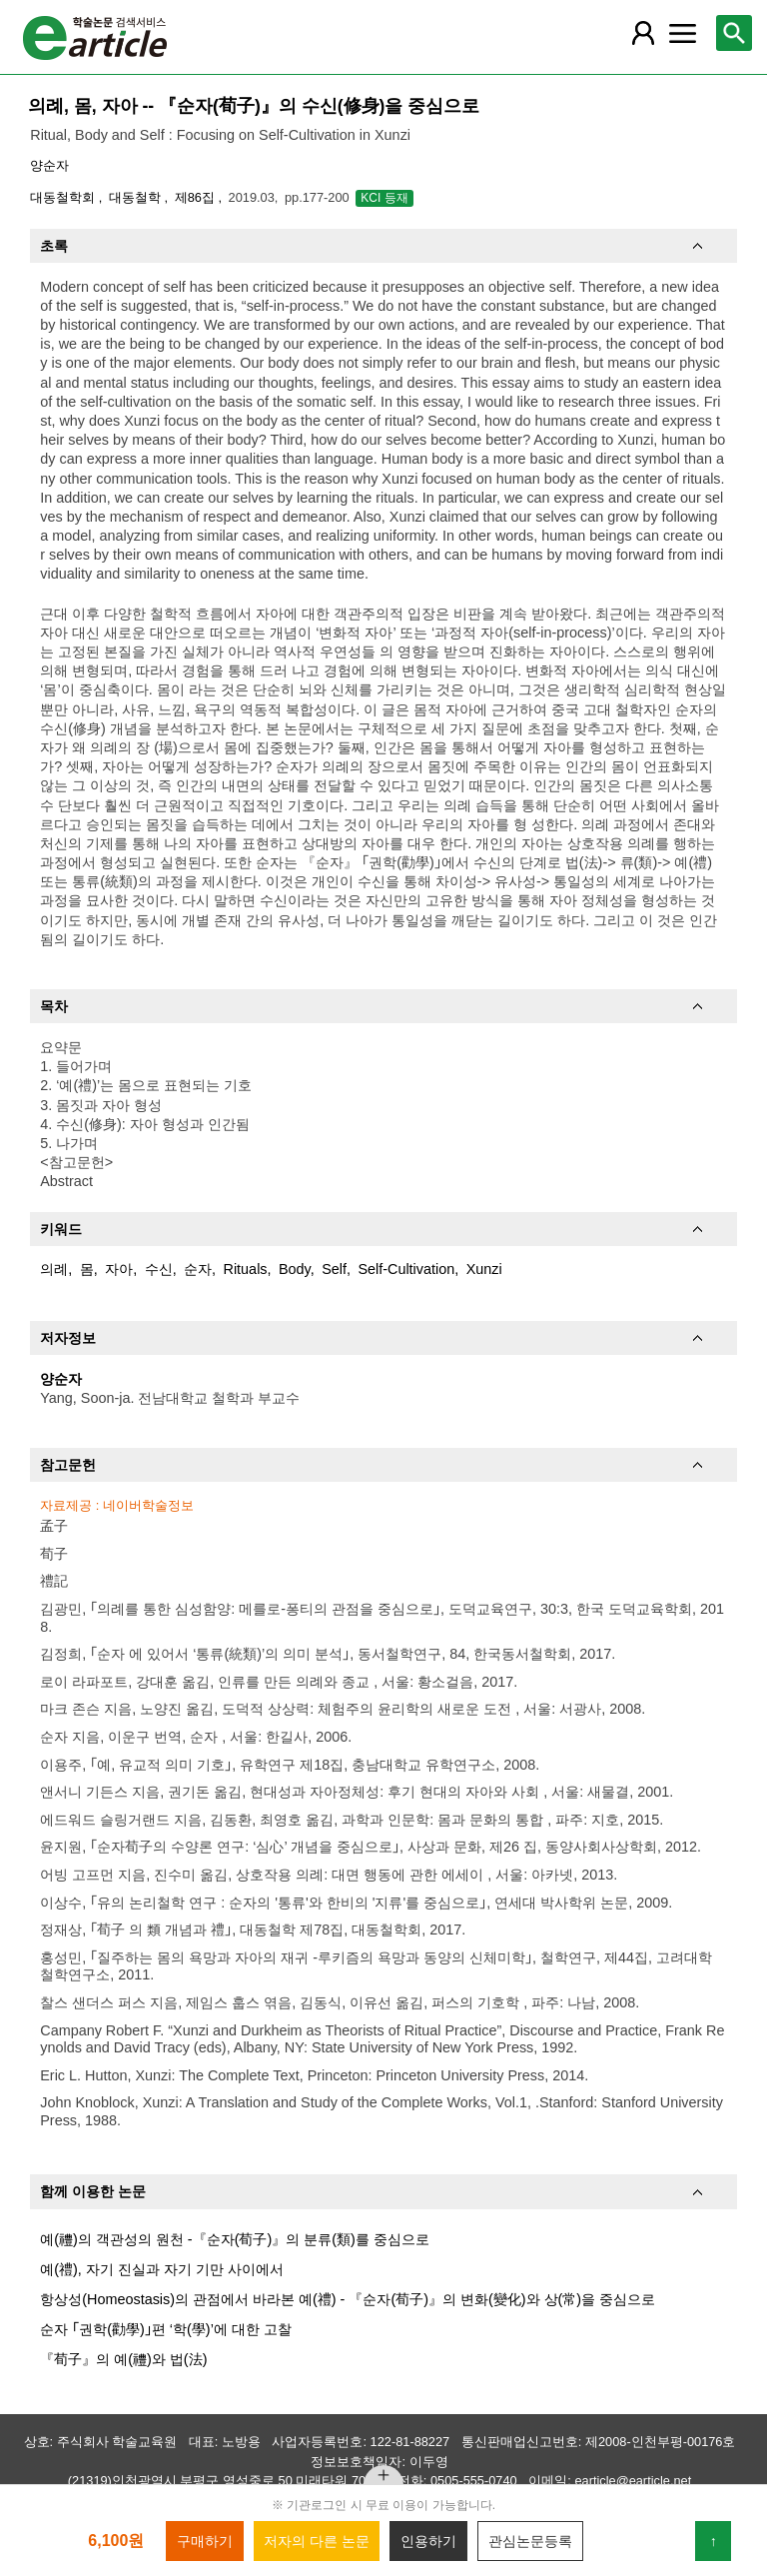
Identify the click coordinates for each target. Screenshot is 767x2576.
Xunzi (484, 1269)
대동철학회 (64, 197)
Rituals (246, 1269)
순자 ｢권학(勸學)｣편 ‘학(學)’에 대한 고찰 (166, 2329)
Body (295, 1269)
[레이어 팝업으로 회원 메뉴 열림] (642, 33)
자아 (119, 1269)
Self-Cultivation (406, 1269)
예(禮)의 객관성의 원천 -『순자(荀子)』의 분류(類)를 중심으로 (234, 2239)
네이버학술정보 (148, 1505)
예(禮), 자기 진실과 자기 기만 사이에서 (162, 2269)
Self (334, 1269)
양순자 (49, 165)
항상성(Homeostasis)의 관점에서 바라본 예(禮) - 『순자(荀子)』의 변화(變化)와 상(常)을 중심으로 (347, 2299)
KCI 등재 (384, 198)
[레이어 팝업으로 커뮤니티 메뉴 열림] (682, 33)
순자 (198, 1269)
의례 (54, 1269)
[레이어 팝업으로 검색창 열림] (734, 33)
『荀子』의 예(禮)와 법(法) (123, 2359)
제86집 (197, 197)
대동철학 (137, 197)
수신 (159, 1269)
